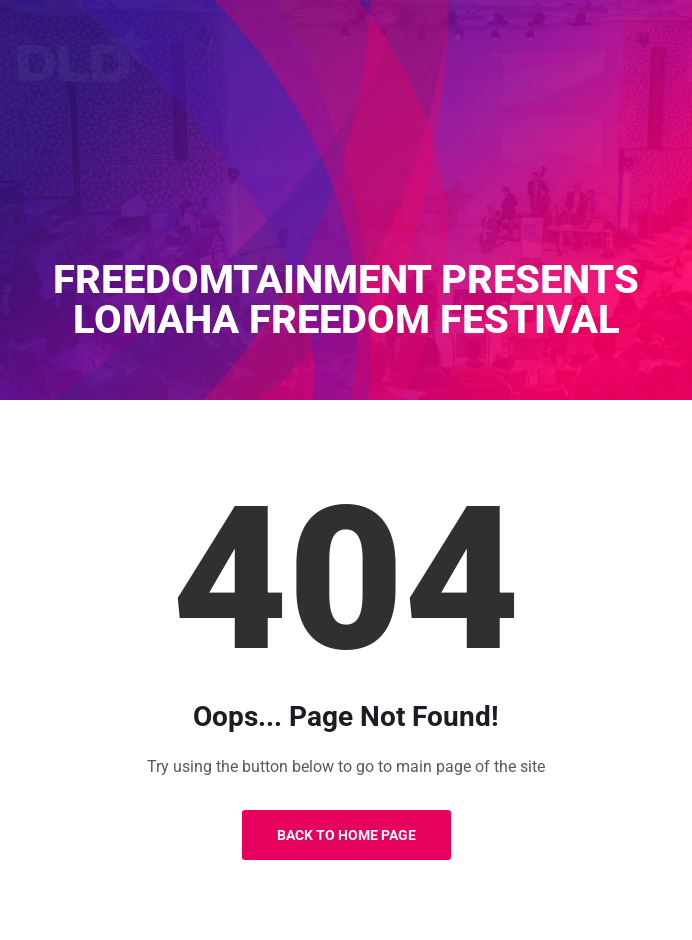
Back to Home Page (346, 835)
